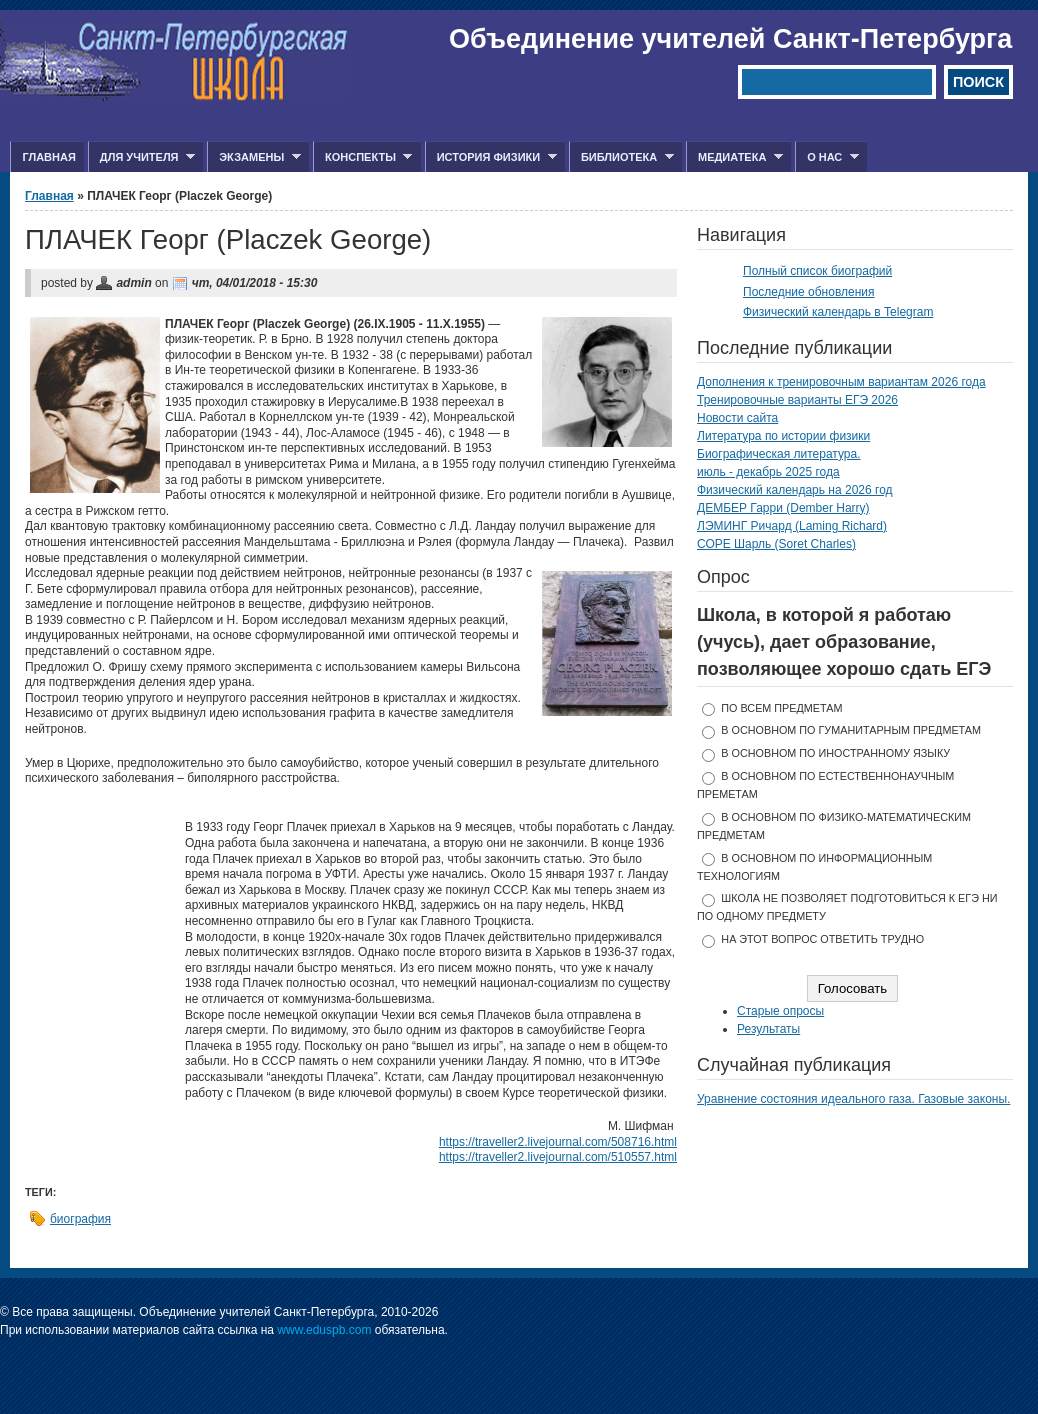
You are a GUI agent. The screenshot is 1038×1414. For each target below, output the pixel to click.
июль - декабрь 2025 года (768, 472)
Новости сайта (737, 418)
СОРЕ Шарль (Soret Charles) (776, 544)
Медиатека (734, 157)
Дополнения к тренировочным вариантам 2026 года (841, 382)
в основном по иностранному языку (835, 753)
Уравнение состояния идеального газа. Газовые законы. (853, 1099)
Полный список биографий (817, 271)
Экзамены (254, 157)
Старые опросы (780, 1011)
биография (80, 1219)
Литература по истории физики (783, 436)
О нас (827, 157)
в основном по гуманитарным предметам (851, 730)
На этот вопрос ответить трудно (822, 939)
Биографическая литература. (779, 454)
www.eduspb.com (324, 1330)
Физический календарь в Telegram (838, 312)
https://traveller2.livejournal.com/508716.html (558, 1142)
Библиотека (621, 157)
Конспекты (362, 157)
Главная (48, 157)
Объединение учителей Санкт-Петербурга (730, 39)
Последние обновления (809, 292)
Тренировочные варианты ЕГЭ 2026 (797, 400)
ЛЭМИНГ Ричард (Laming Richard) (792, 526)
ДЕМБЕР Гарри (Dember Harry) (783, 508)
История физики (491, 157)
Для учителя (141, 157)
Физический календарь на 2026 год (795, 490)
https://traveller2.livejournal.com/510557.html (558, 1157)
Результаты (768, 1029)
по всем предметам (781, 708)
